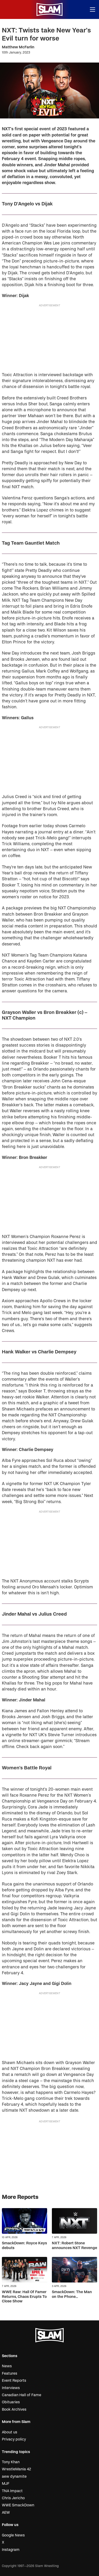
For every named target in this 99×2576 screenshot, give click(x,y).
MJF (5, 2483)
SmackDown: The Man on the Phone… (72, 2294)
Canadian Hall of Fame (21, 2395)
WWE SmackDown (18, 2505)
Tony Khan (11, 2462)
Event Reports (14, 2380)
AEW (6, 2512)
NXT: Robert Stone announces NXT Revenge (74, 2245)
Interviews (11, 2388)
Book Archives (14, 2409)
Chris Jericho (13, 2498)
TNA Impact (12, 2491)
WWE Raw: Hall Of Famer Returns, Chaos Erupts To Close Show (24, 2296)
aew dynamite (14, 2476)
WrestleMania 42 (16, 2469)
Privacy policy (14, 2439)
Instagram (11, 2550)
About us (9, 2432)
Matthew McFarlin (18, 47)
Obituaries (11, 2402)
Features (9, 2373)
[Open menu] (92, 9)
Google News (13, 2535)
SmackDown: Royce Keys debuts (24, 2245)
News (7, 2366)
